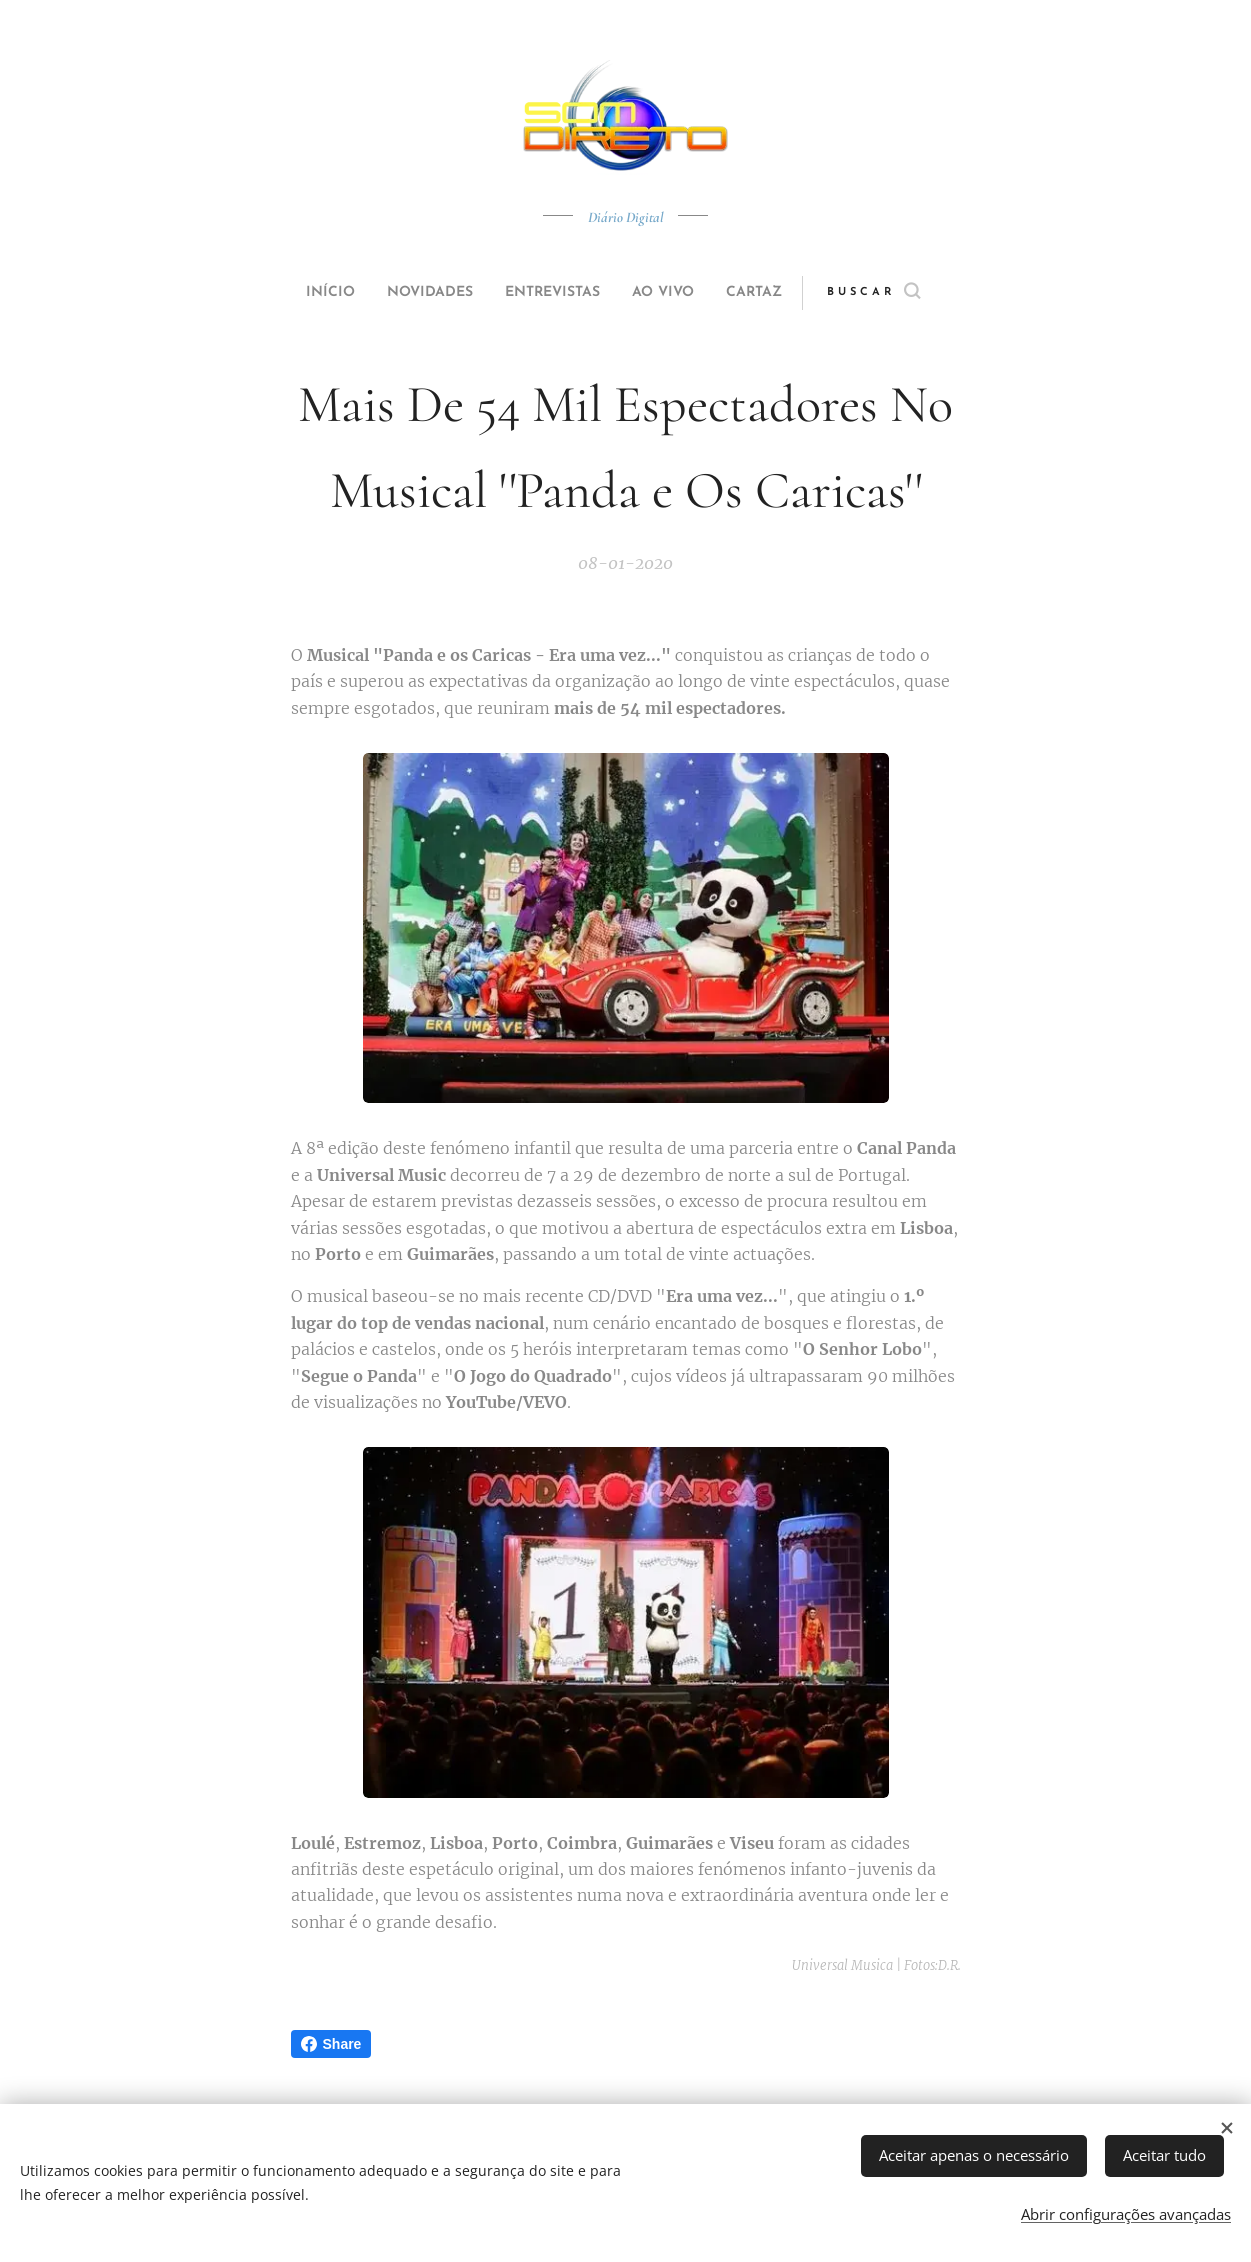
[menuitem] (307, 293)
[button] (911, 293)
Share (331, 2044)
